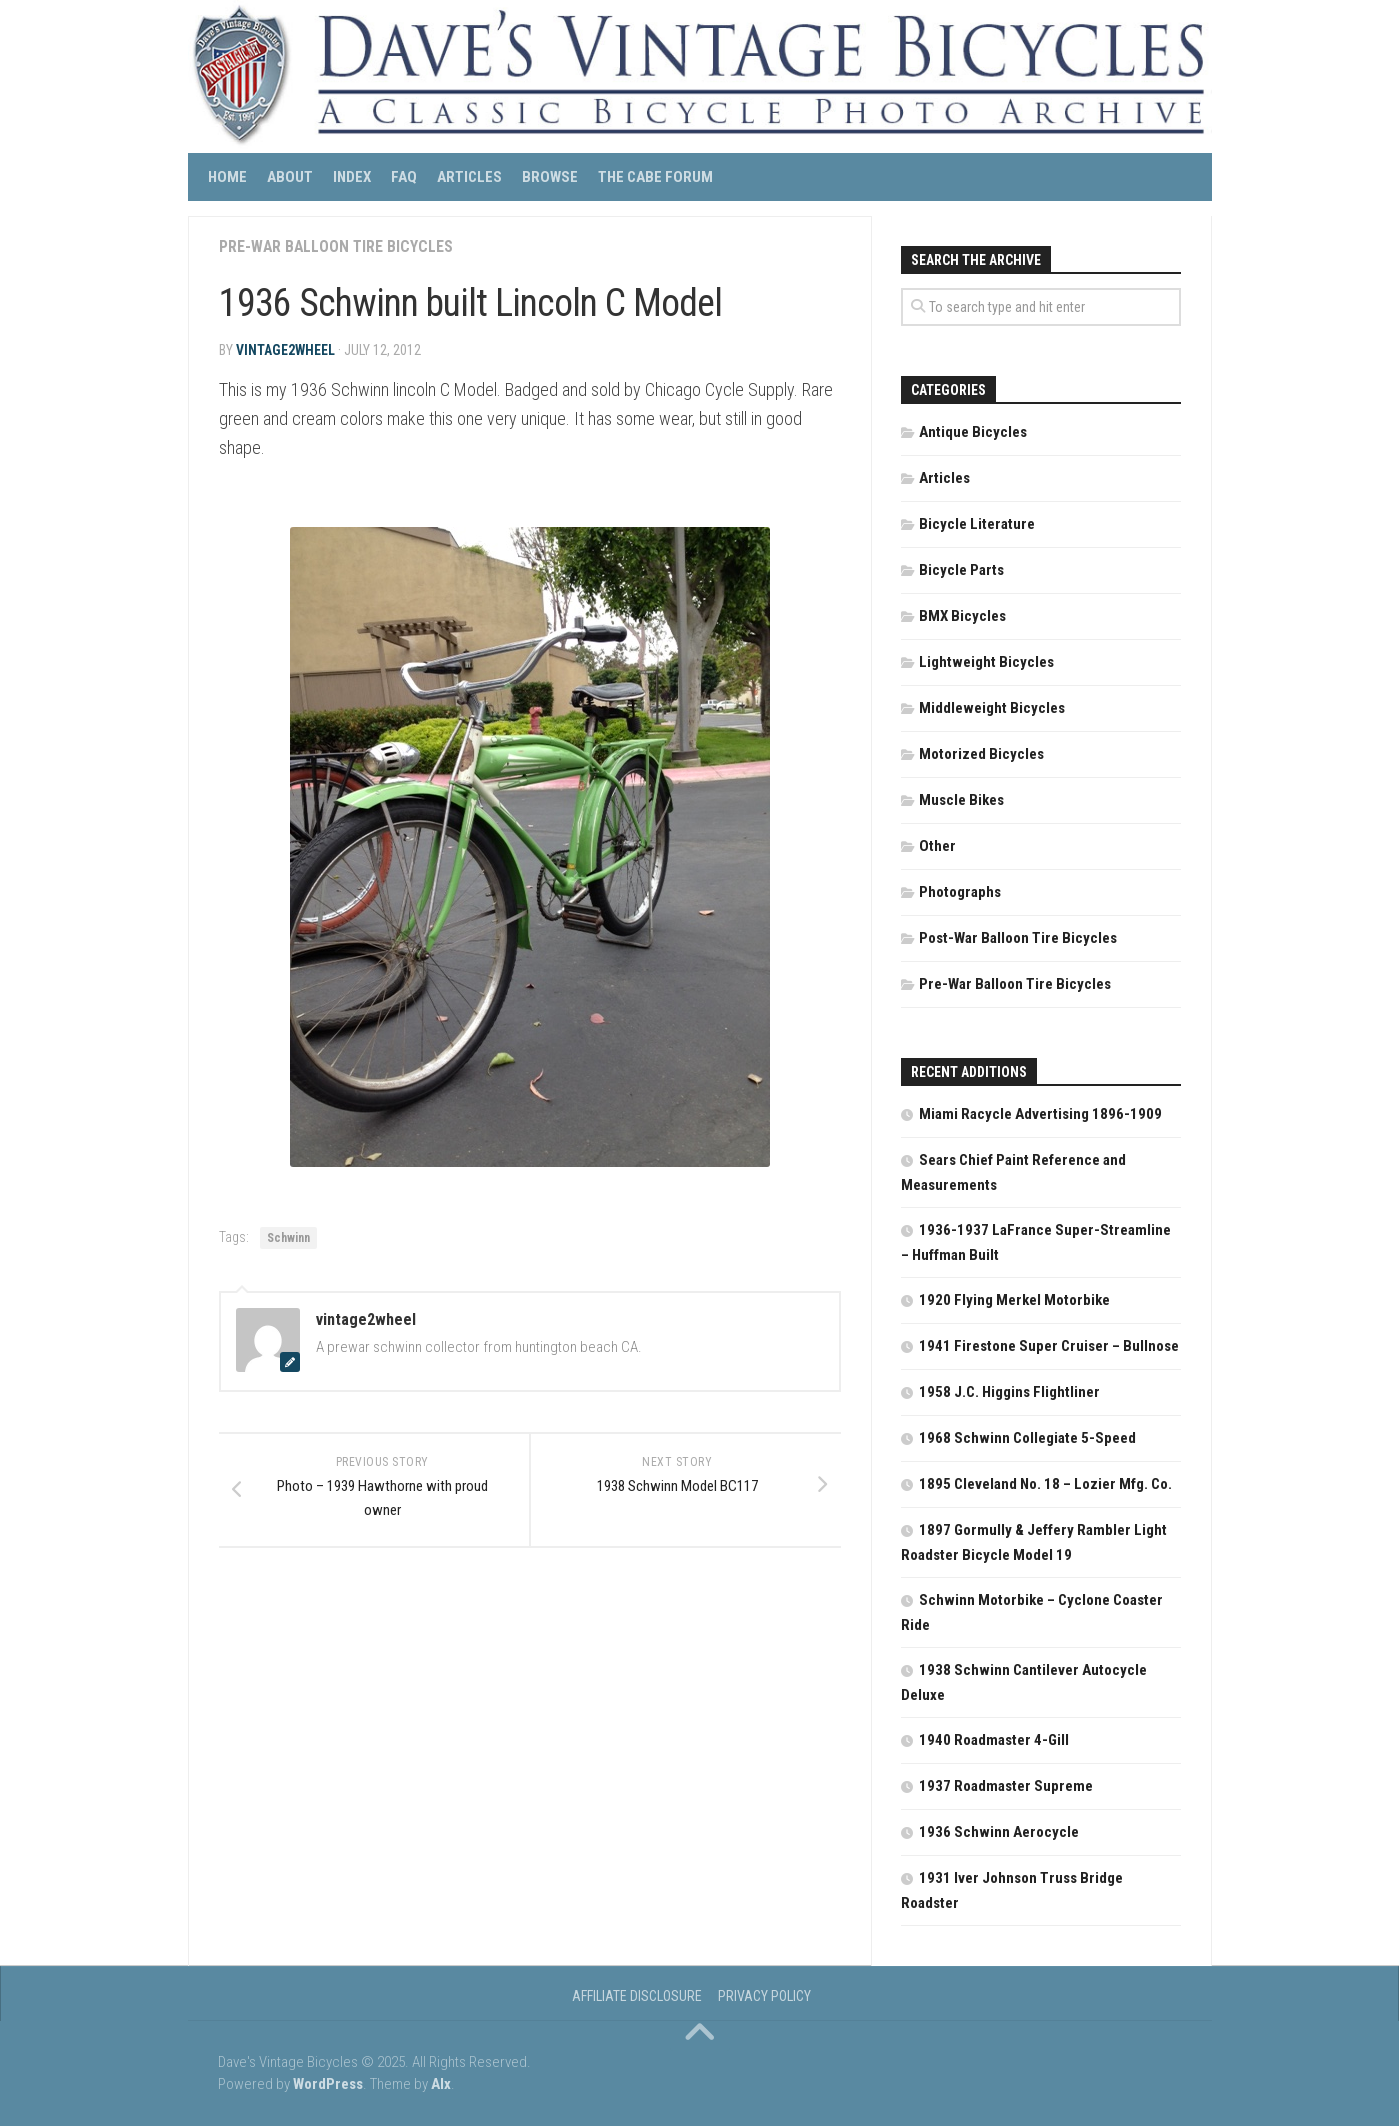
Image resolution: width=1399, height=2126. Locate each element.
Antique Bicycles (973, 432)
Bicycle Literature (977, 524)
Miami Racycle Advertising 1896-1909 (1040, 1114)
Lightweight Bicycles (986, 662)
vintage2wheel (286, 350)
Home (227, 177)
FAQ (404, 177)
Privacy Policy (764, 1996)
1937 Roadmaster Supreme (1006, 1786)
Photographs (960, 892)
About (290, 177)
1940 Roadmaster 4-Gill (994, 1740)
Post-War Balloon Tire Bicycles (1018, 938)
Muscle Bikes (961, 800)
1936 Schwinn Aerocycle (999, 1832)
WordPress (328, 2084)
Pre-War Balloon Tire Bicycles (337, 246)
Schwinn (288, 1238)
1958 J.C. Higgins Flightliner (1009, 1392)
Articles (469, 177)
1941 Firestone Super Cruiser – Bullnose (1049, 1346)
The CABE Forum (655, 177)
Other (937, 846)
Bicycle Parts (961, 570)
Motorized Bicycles (981, 754)
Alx (441, 2084)
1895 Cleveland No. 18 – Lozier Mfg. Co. (1045, 1484)
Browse (550, 177)
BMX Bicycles (962, 616)
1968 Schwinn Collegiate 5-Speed (1027, 1438)
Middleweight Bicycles (992, 708)
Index (352, 177)
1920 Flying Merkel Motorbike (1014, 1300)
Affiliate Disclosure (637, 1996)
